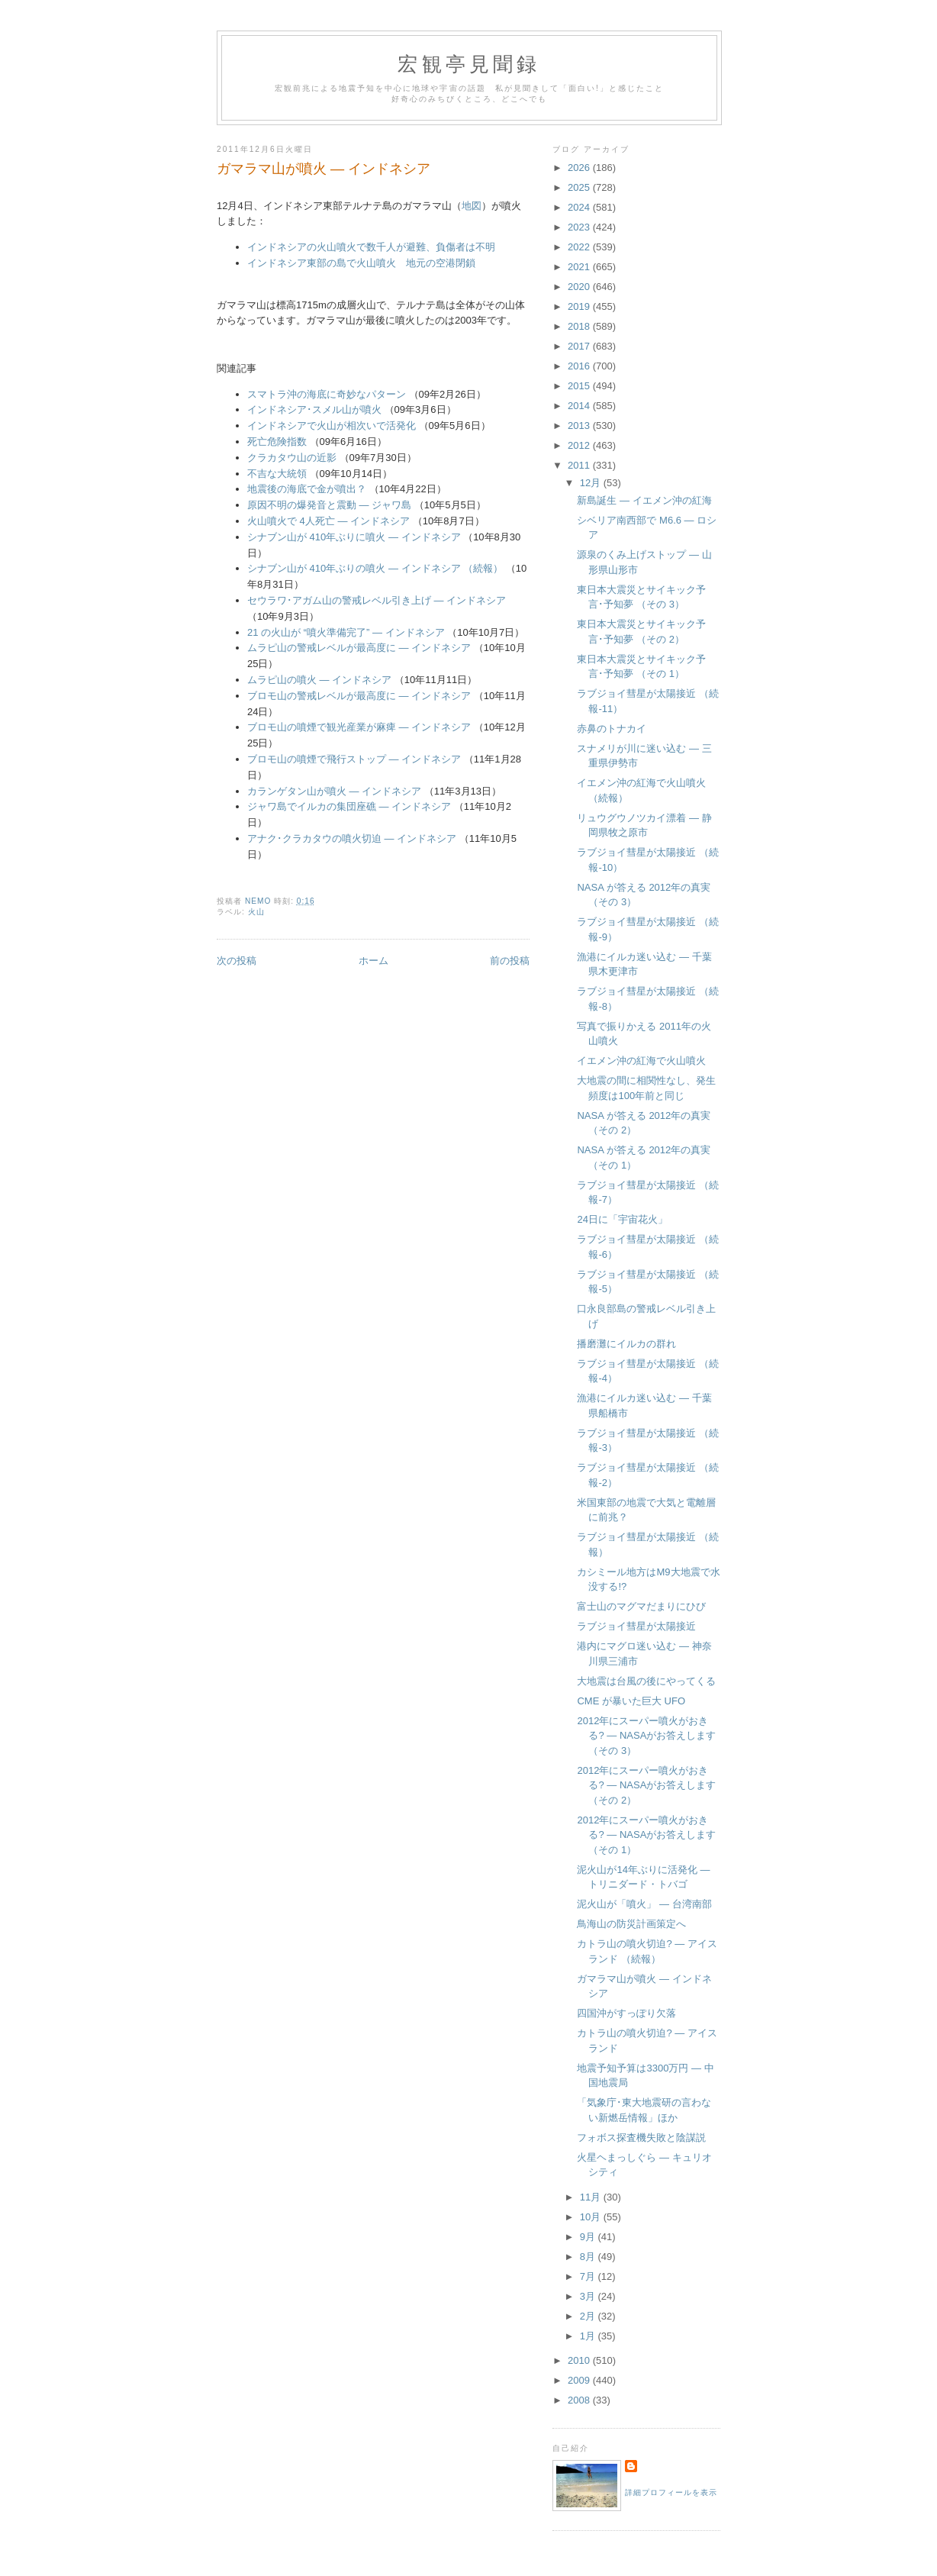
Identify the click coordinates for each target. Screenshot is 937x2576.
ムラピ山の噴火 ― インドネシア (319, 679)
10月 (592, 2217)
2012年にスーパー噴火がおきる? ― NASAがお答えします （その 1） (646, 1834)
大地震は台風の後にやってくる (646, 1681)
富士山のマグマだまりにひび (641, 1606)
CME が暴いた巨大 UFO (631, 1701)
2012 (580, 445)
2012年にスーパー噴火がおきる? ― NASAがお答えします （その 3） (646, 1735)
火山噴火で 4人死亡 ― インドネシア (328, 521)
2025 (580, 187)
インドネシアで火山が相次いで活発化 (331, 425)
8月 (589, 2256)
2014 (580, 405)
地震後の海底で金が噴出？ (306, 489)
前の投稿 (510, 960)
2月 (589, 2316)
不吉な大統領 (277, 473)
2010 (580, 2360)
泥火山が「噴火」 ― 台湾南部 (644, 1904)
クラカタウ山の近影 (291, 457)
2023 (580, 227)
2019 (580, 306)
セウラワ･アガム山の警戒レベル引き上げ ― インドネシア (376, 600)
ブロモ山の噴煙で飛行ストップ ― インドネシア (354, 759)
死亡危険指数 (277, 441)
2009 (580, 2380)
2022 (580, 247)
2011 (580, 465)
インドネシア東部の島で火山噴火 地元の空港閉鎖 (361, 263)
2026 (580, 167)
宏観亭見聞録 (469, 64)
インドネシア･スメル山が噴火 (314, 409)
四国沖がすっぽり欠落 (626, 2013)
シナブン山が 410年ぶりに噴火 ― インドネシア (354, 537)
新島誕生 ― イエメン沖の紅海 (644, 500)
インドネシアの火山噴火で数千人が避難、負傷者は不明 (371, 247)
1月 (589, 2336)
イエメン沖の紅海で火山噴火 (641, 1060)
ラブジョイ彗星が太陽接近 (636, 1626)
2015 (580, 386)
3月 (589, 2296)
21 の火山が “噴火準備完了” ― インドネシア (346, 632)
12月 (592, 482)
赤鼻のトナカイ (611, 728)
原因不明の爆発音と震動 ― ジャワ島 (329, 505)
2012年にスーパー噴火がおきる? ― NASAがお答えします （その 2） (646, 1785)
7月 (589, 2276)
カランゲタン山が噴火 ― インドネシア (334, 791)
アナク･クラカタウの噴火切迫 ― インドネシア (351, 838)
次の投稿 (236, 960)
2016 (580, 366)
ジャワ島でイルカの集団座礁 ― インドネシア (349, 806)
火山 (256, 912)
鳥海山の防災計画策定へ (631, 1924)
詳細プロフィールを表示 (671, 2492)
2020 (580, 286)
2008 (580, 2400)
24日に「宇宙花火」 (622, 1219)
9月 (589, 2236)
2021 (580, 266)
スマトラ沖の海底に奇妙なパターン (326, 394)
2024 (580, 207)
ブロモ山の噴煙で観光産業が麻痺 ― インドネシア (359, 727)
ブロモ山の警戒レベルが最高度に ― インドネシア (359, 695)
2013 (580, 425)
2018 (580, 326)
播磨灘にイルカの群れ (626, 1343)
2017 (580, 346)
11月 (592, 2197)
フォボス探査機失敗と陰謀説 (641, 2137)
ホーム (373, 960)
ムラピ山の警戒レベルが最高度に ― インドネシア (359, 647)
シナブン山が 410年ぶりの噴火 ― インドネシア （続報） (375, 568)
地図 (471, 205)
